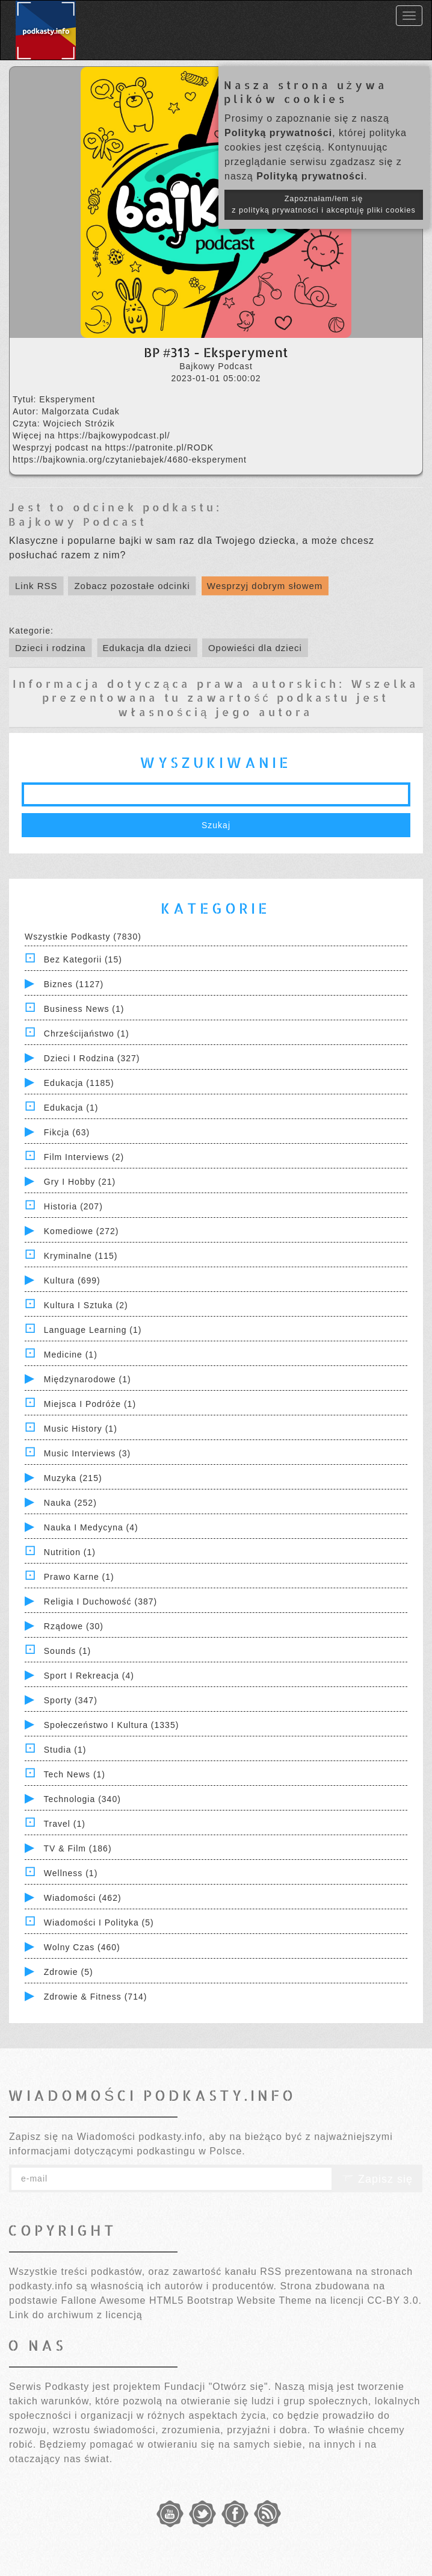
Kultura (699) (72, 1280)
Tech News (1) (74, 1774)
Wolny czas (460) (82, 1947)
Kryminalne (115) (81, 1256)
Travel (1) (64, 1824)
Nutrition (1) (70, 1552)
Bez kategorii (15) (83, 959)
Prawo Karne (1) (79, 1577)
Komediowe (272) (81, 1231)
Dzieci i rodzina (50, 648)
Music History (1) (80, 1428)
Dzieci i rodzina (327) (92, 1058)
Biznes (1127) (73, 984)
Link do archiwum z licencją (76, 2315)
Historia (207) (73, 1206)
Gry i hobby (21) (80, 1182)
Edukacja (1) (71, 1107)
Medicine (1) (70, 1354)
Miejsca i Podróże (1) (90, 1404)
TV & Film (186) (78, 1848)
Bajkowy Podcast (77, 521)
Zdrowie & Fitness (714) (95, 1996)
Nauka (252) (70, 1503)
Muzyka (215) (73, 1478)
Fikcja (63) (67, 1132)
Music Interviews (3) (87, 1453)
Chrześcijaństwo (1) (86, 1033)
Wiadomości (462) (83, 1898)
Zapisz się (377, 2179)
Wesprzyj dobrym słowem (265, 586)
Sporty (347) (70, 1700)
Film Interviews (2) (84, 1157)
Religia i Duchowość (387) (100, 1601)
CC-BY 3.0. (394, 2300)
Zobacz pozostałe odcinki (132, 586)
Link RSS (36, 586)
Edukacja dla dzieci (147, 648)
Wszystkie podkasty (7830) (83, 936)
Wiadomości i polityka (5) (99, 1922)
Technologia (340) (82, 1799)
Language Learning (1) (93, 1330)
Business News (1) (84, 1009)
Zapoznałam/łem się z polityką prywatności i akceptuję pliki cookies (324, 204)
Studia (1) (65, 1749)
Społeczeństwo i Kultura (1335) (111, 1725)
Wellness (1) (71, 1873)
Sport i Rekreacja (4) (89, 1675)
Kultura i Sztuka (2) (86, 1305)
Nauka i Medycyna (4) (91, 1527)
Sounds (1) (67, 1651)
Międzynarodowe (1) (87, 1379)
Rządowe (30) (73, 1626)
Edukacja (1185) (79, 1083)
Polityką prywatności (278, 133)
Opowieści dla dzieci (255, 648)
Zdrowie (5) (68, 1972)
